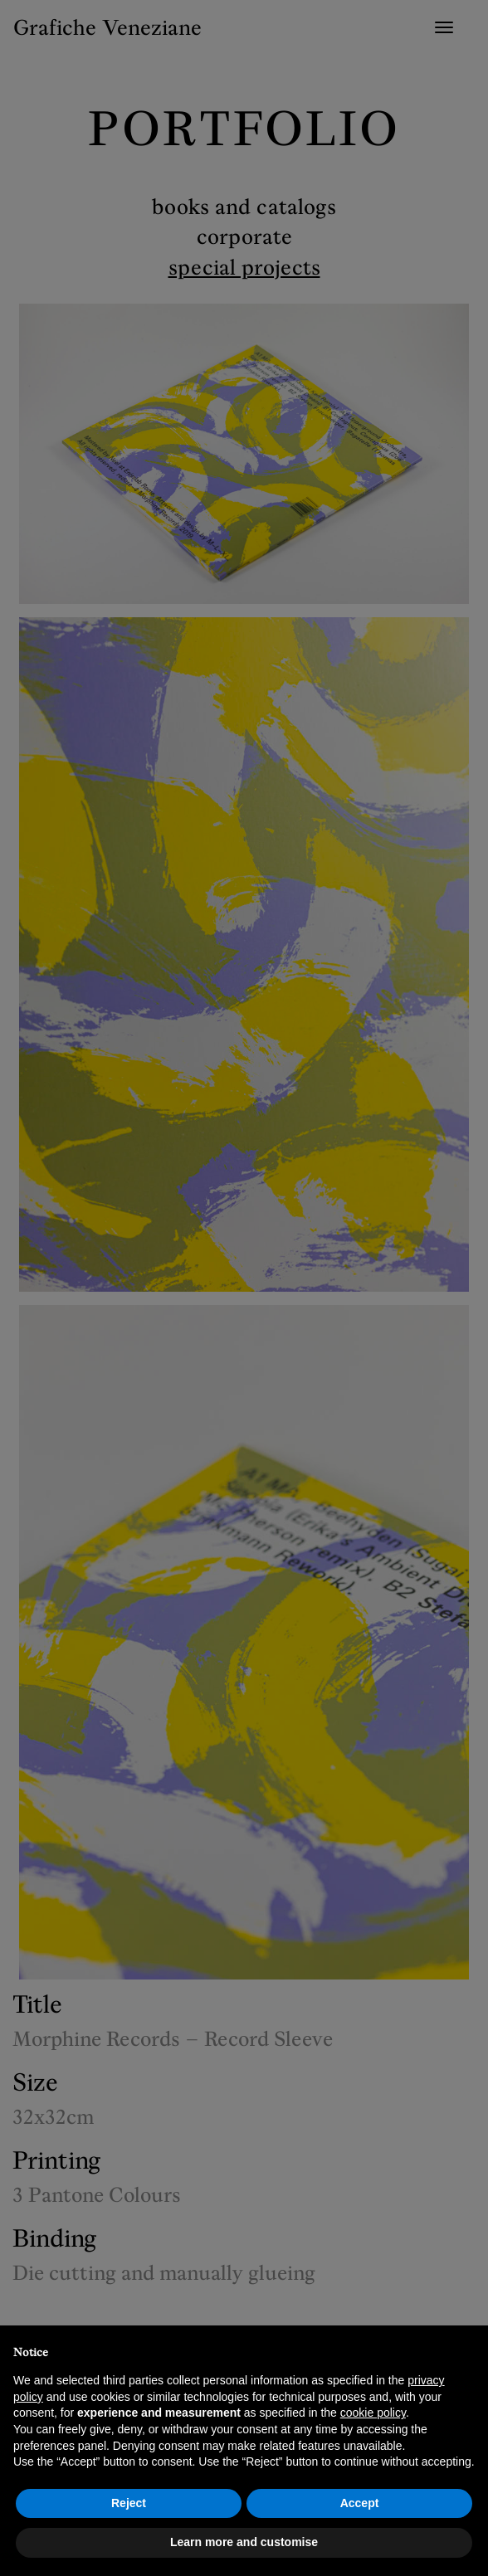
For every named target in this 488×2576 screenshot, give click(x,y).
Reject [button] (128, 2503)
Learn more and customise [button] (244, 2542)
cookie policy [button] (373, 2412)
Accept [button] (359, 2503)
